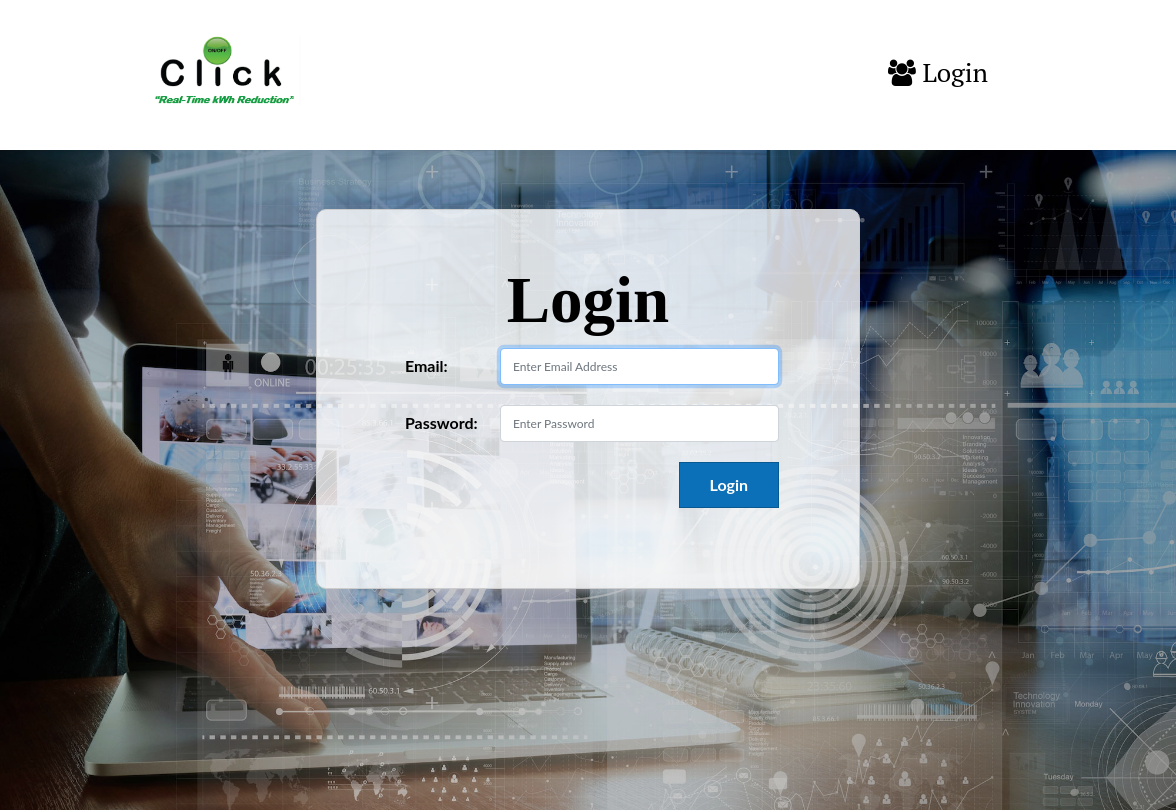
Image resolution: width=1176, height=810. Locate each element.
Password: (441, 422)
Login (938, 73)
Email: (426, 365)
